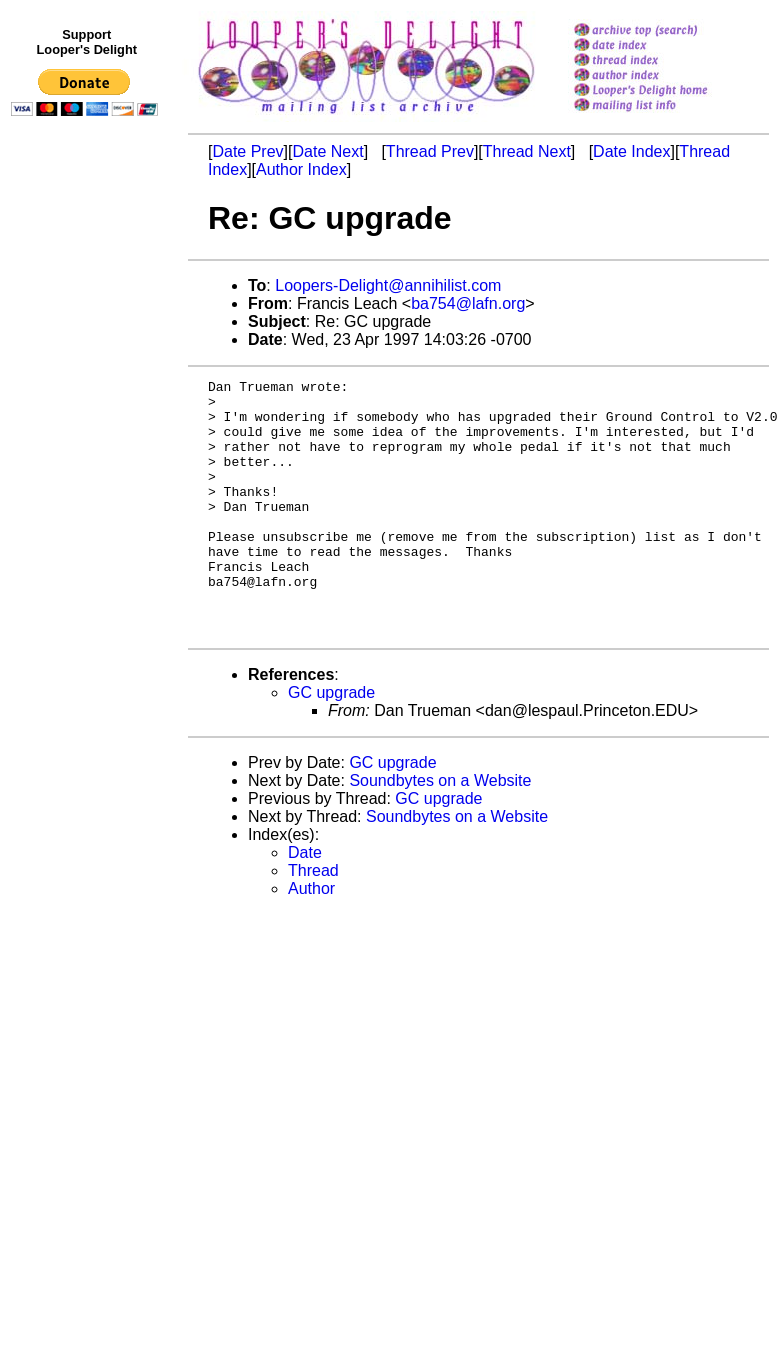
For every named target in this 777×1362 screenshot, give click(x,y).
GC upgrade (331, 743)
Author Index (301, 169)
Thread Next (527, 151)
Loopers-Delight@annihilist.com (388, 285)
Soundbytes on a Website (440, 831)
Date (305, 903)
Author (311, 939)
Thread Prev (430, 151)
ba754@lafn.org (468, 303)
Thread (313, 921)
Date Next (327, 151)
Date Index (631, 151)
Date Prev (247, 151)
